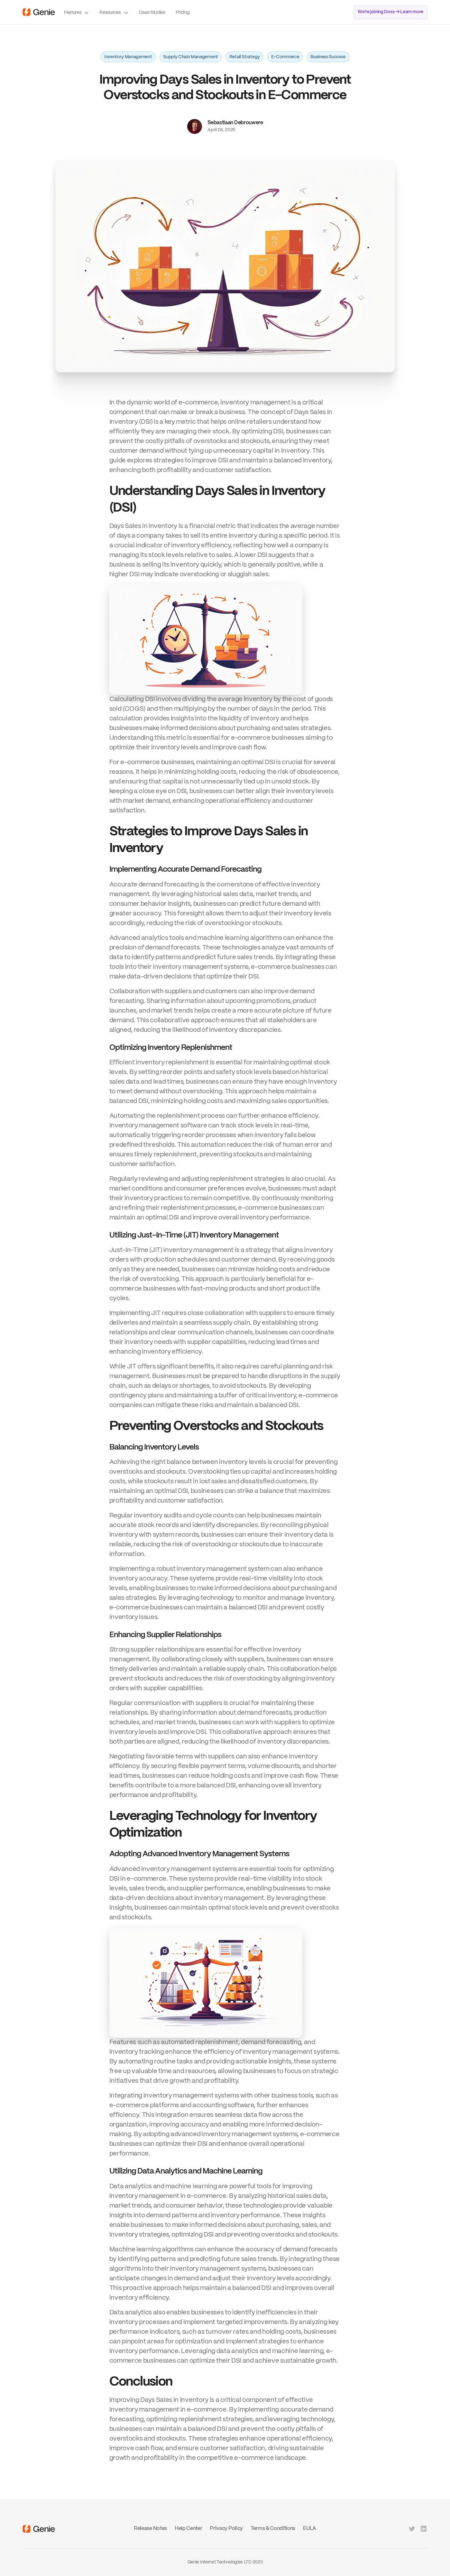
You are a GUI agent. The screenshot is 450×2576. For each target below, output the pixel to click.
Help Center (188, 2528)
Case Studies (152, 12)
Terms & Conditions (273, 2528)
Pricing (183, 12)
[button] (76, 12)
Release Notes (150, 2528)
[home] (39, 12)
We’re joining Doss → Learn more (390, 12)
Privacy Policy (226, 2528)
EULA (309, 2528)
